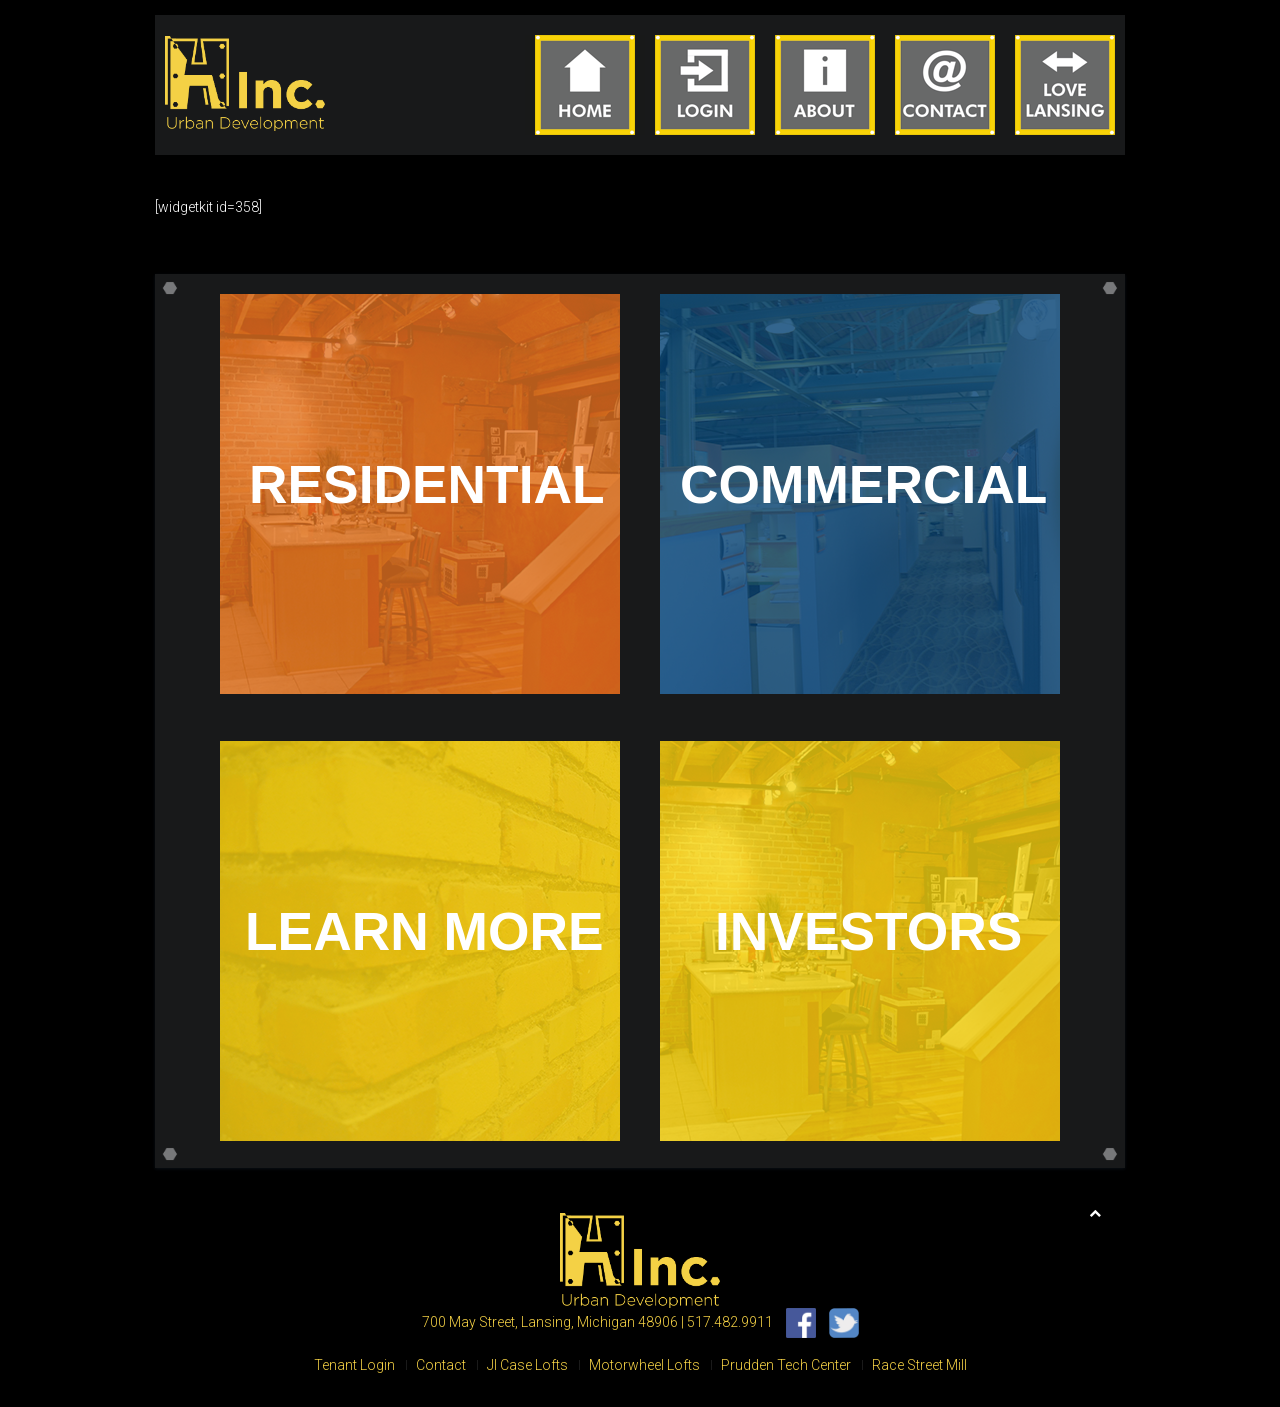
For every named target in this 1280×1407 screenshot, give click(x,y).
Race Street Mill (919, 1365)
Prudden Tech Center (786, 1365)
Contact (441, 1365)
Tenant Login (354, 1365)
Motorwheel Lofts (644, 1365)
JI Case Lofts (527, 1365)
